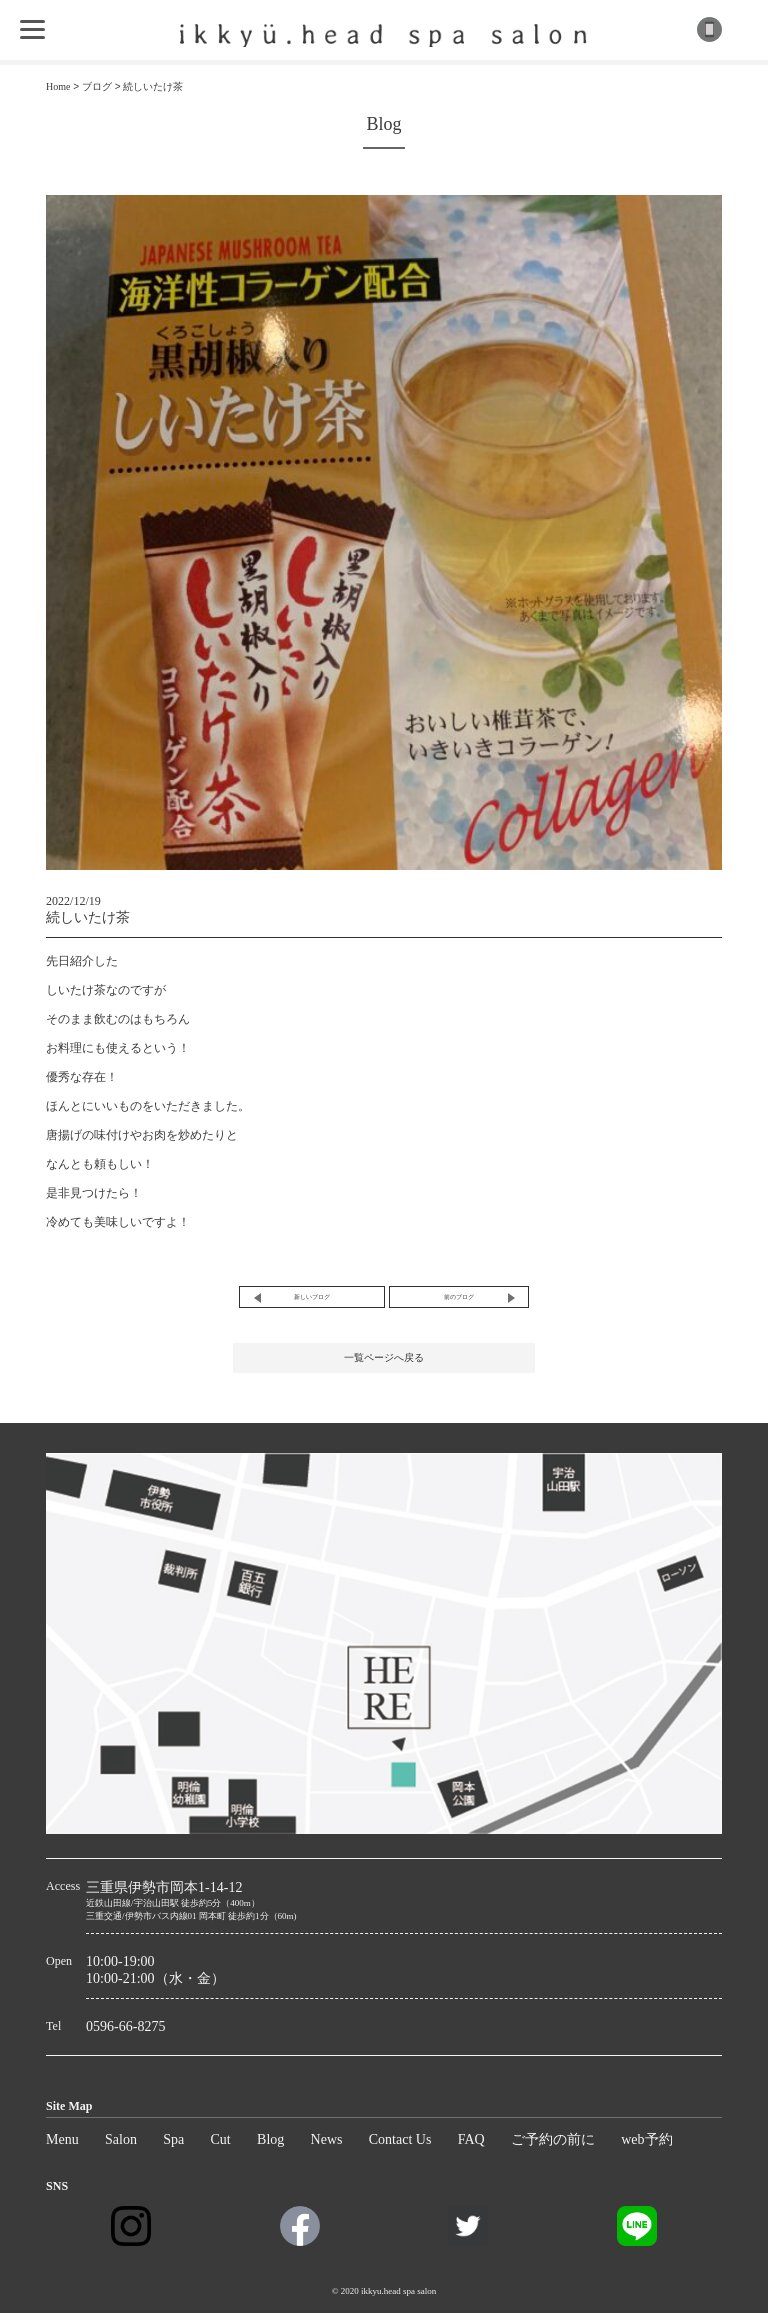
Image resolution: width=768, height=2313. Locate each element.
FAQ (471, 2139)
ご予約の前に (553, 2139)
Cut (221, 2139)
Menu (62, 2139)
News (327, 2139)
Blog (270, 2139)
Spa (173, 2139)
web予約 (646, 2139)
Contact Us (400, 2139)
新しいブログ (312, 1297)
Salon (121, 2139)
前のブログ (459, 1297)
